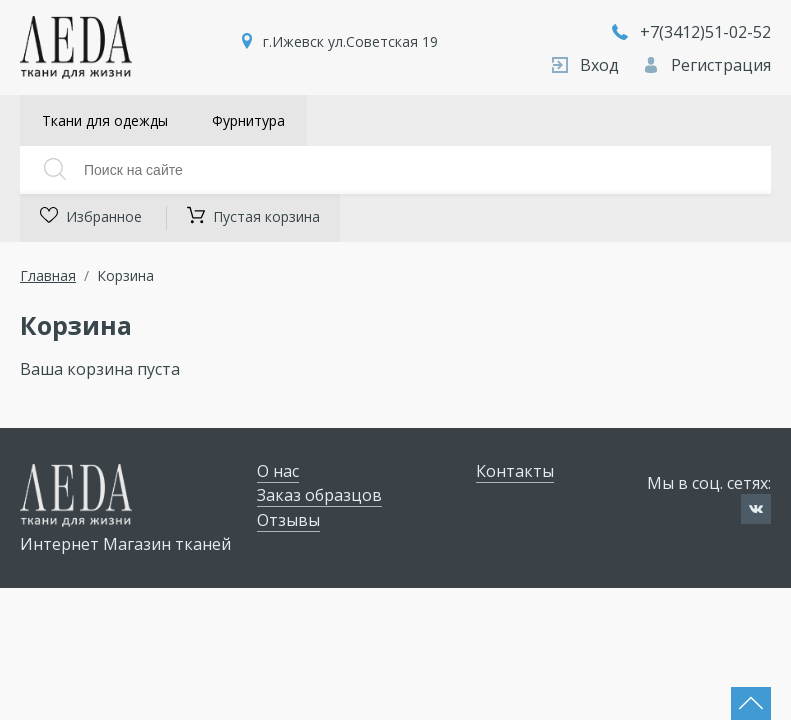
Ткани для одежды (105, 120)
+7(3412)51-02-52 (691, 32)
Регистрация (707, 65)
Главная (48, 275)
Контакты (515, 471)
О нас (278, 471)
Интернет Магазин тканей (125, 544)
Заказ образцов (319, 495)
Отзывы (288, 520)
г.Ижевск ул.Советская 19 (350, 41)
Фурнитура (248, 120)
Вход (587, 65)
